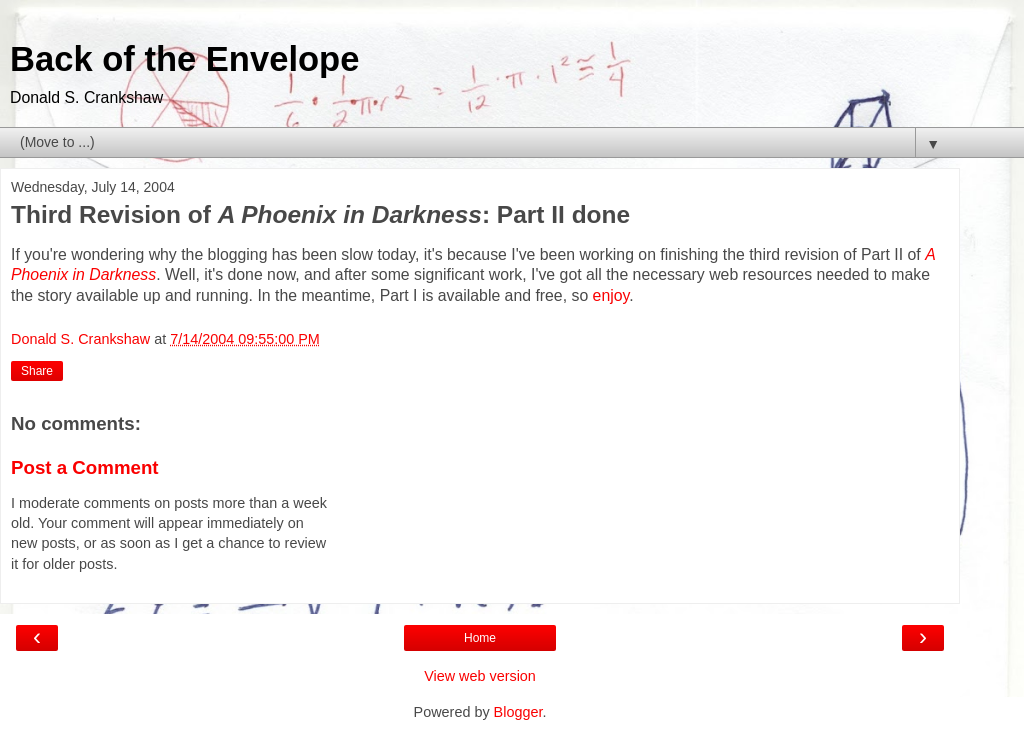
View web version (480, 676)
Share (37, 371)
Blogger (518, 712)
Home (480, 638)
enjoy (611, 295)
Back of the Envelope (184, 59)
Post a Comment (85, 467)
